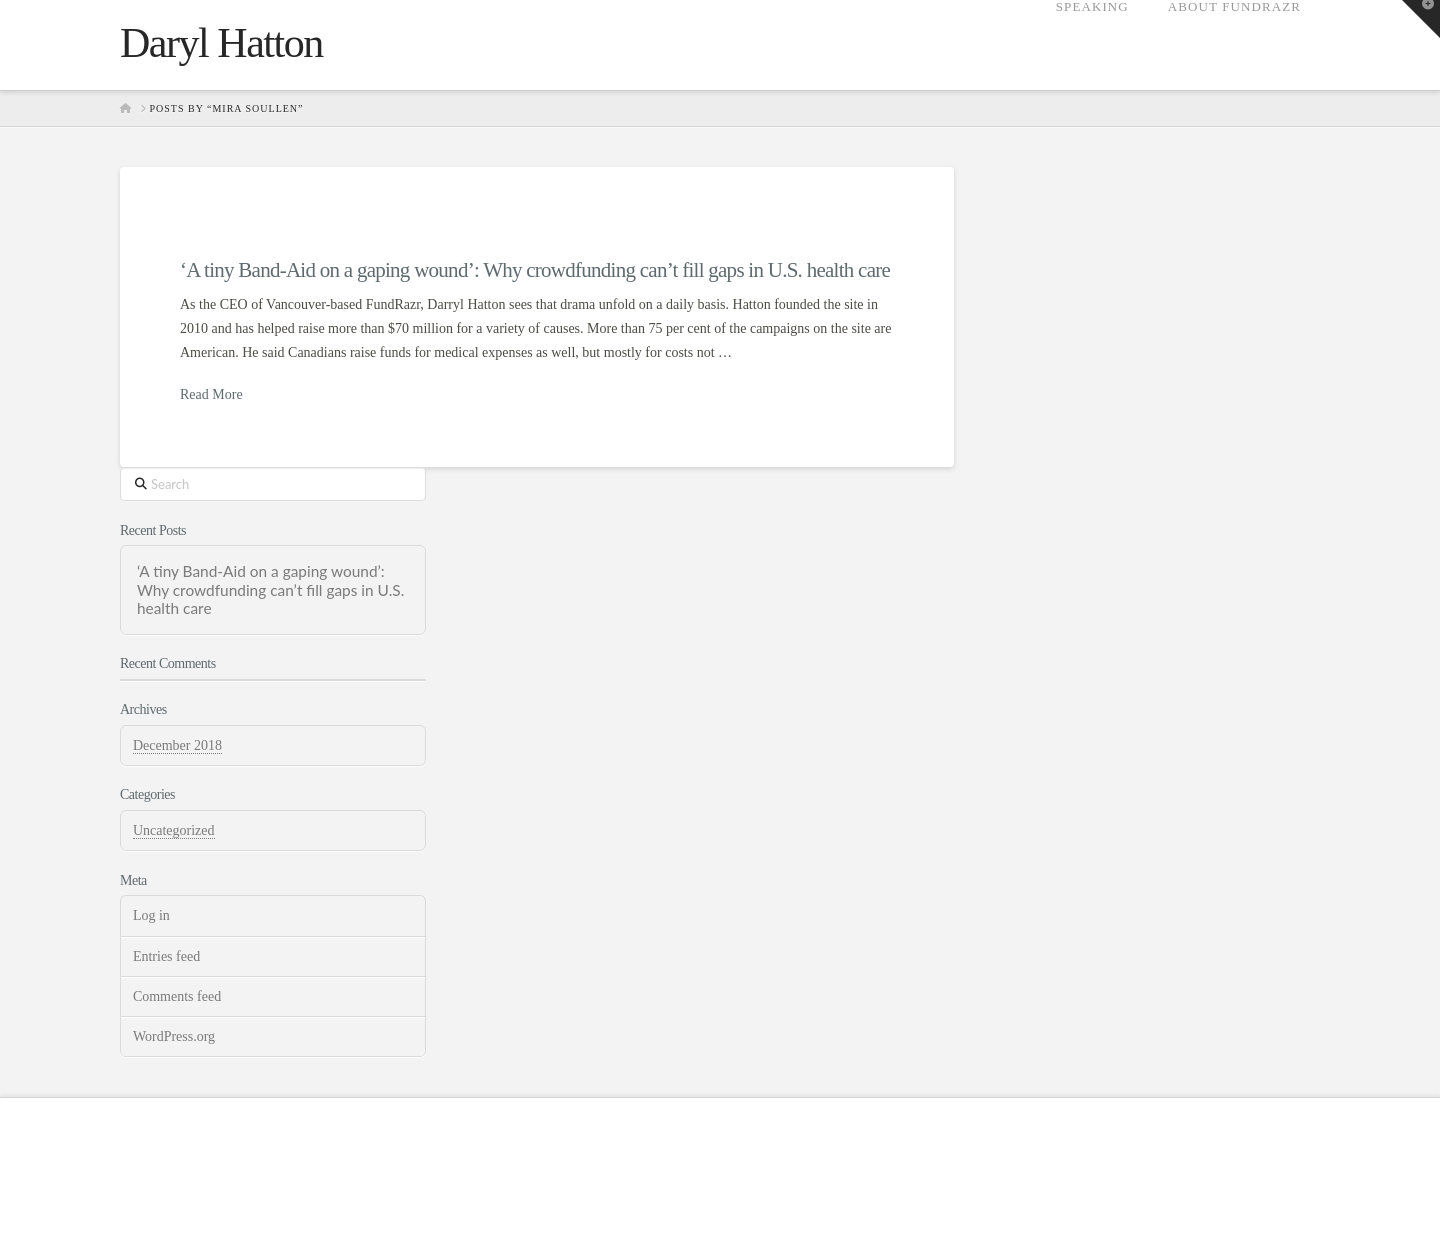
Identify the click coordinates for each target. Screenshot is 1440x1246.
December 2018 (177, 745)
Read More (211, 394)
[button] (1421, 19)
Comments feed (177, 996)
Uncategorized (174, 830)
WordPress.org (174, 1036)
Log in (151, 915)
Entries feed (166, 956)
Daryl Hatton (221, 43)
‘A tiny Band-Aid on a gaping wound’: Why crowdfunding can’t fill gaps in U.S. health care (535, 270)
